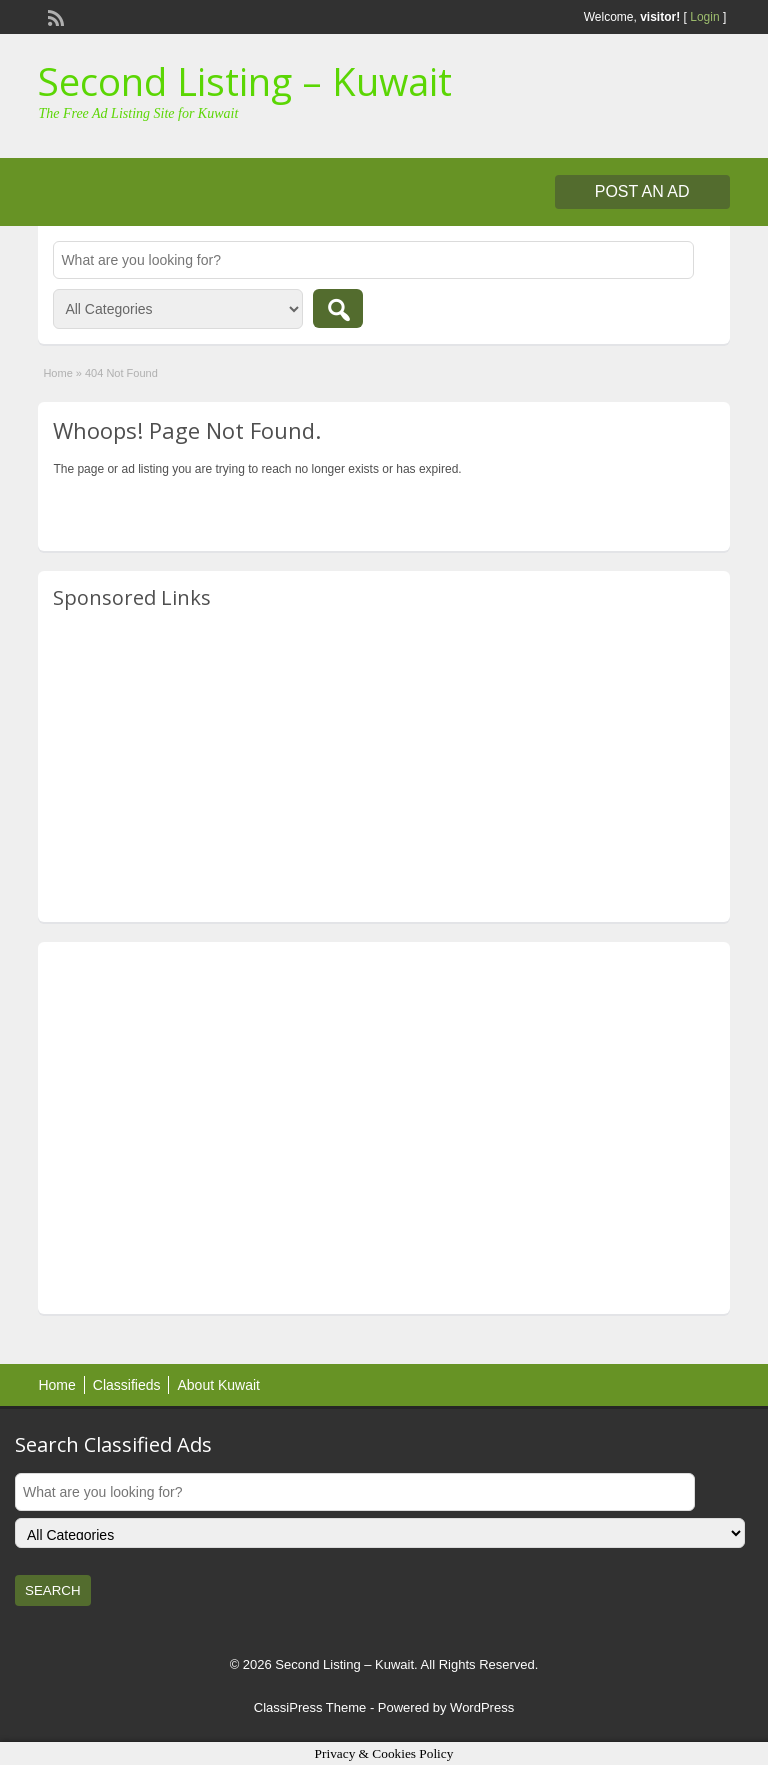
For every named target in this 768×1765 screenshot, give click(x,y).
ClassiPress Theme (310, 1707)
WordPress (482, 1707)
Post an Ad (642, 191)
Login (704, 17)
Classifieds (127, 1385)
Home (57, 373)
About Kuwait (218, 1385)
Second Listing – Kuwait (245, 81)
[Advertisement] (383, 767)
